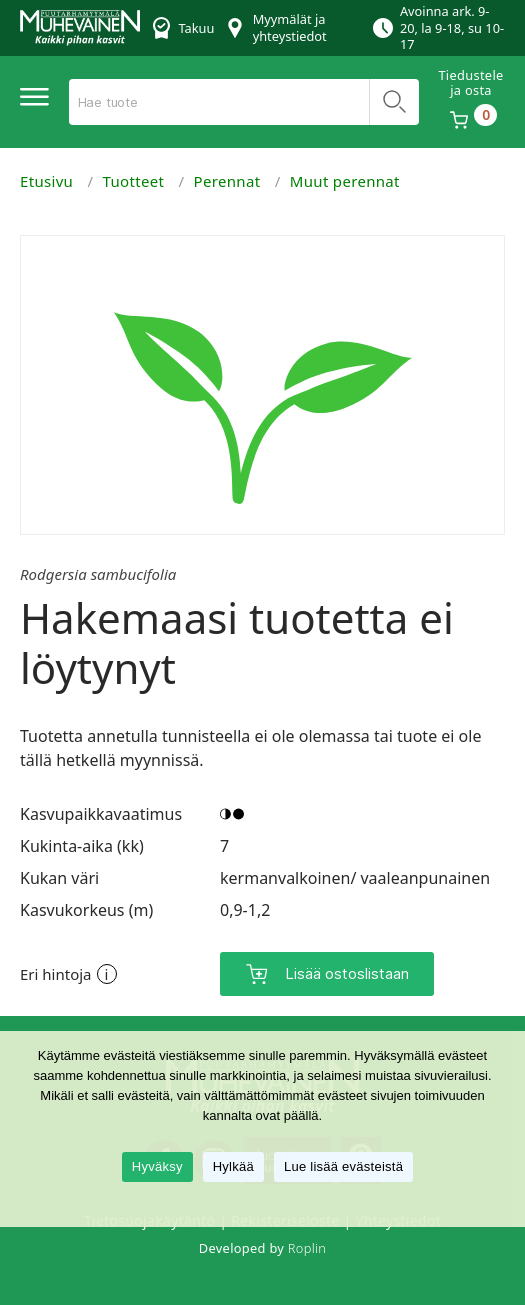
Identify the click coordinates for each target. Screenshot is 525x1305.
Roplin (307, 1248)
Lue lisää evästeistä (343, 1166)
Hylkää (233, 1166)
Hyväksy (157, 1166)
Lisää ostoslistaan (347, 973)
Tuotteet (134, 181)
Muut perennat (345, 181)
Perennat (227, 181)
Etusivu (46, 181)
